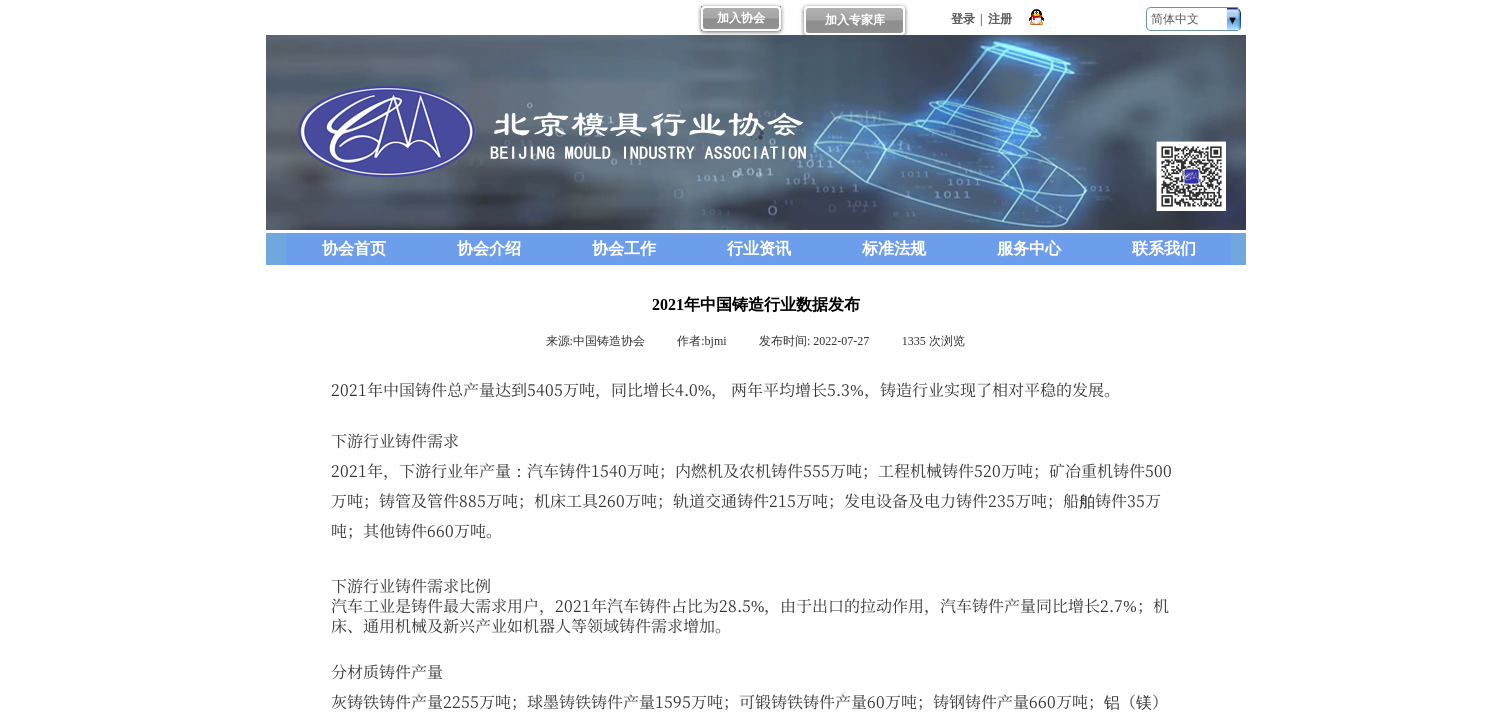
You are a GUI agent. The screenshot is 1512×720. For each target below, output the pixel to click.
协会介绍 (489, 248)
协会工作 (624, 248)
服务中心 (1029, 248)
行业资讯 (759, 248)
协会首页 (354, 248)
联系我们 (1164, 248)
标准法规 (894, 248)
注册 (1000, 19)
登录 (963, 19)
